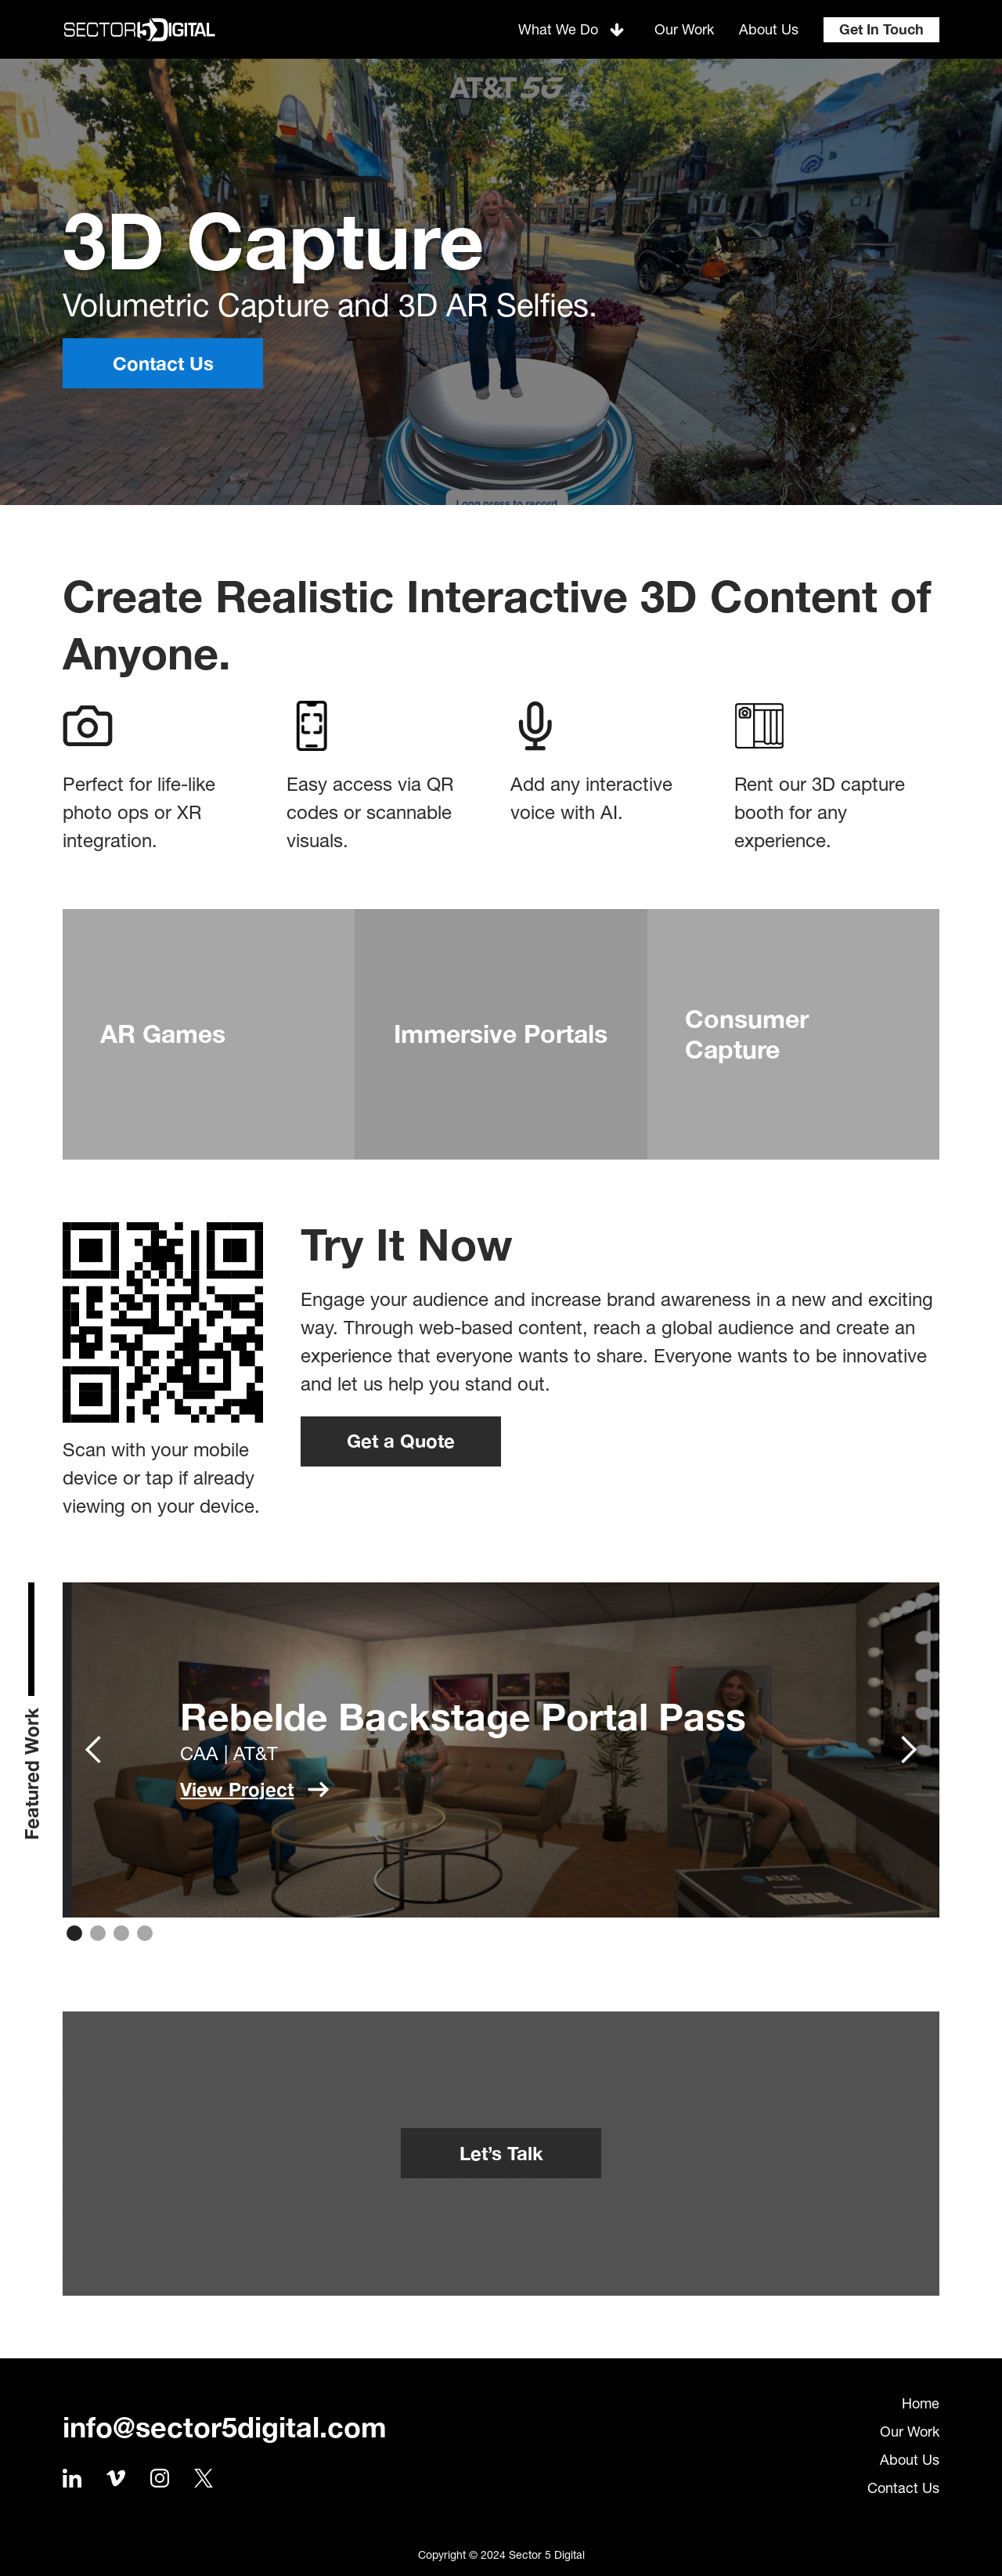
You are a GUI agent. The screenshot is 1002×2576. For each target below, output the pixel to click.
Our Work (909, 2431)
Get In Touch (881, 29)
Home (920, 2403)
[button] (573, 29)
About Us (909, 2460)
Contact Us (903, 2488)
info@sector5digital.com (225, 2427)
